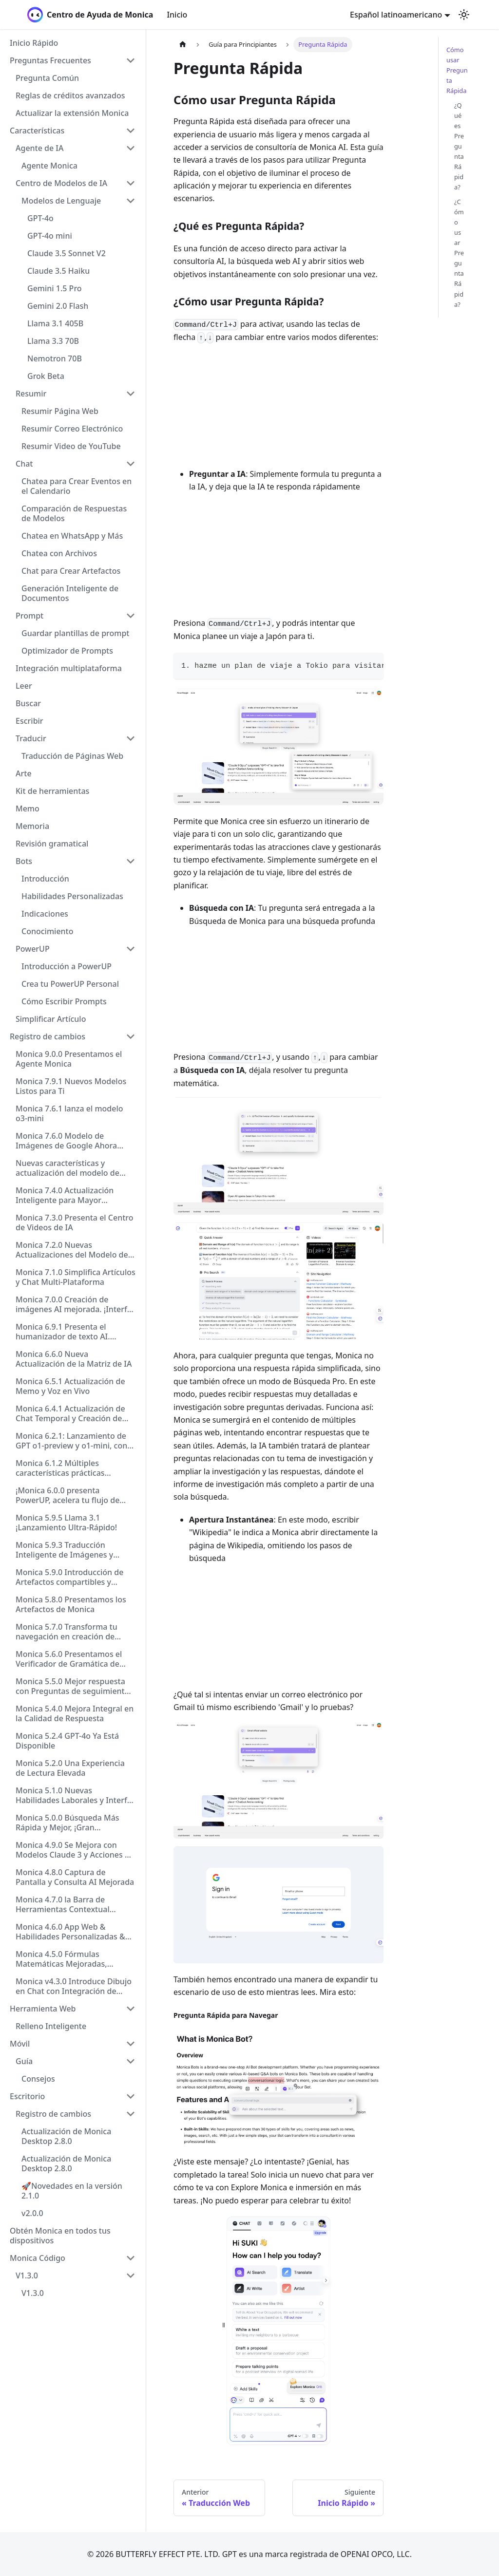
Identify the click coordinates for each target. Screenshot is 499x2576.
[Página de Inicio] (182, 44)
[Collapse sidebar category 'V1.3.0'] (130, 2275)
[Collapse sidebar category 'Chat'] (130, 463)
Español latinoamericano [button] (396, 14)
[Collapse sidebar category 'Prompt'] (130, 615)
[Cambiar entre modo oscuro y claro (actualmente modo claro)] (464, 14)
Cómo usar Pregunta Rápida (457, 70)
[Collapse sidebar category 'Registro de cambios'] (130, 1036)
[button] (72, 60)
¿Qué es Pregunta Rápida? (459, 146)
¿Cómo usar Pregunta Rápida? (459, 253)
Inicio (177, 14)
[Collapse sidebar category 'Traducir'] (130, 738)
